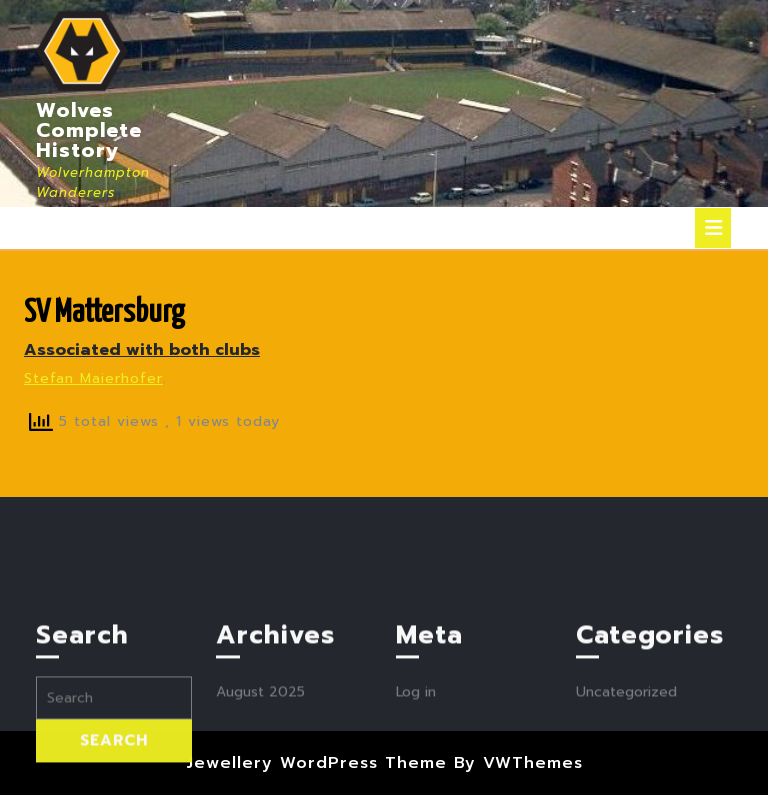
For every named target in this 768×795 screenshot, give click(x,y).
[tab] (713, 228)
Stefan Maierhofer (93, 378)
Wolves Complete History (89, 130)
